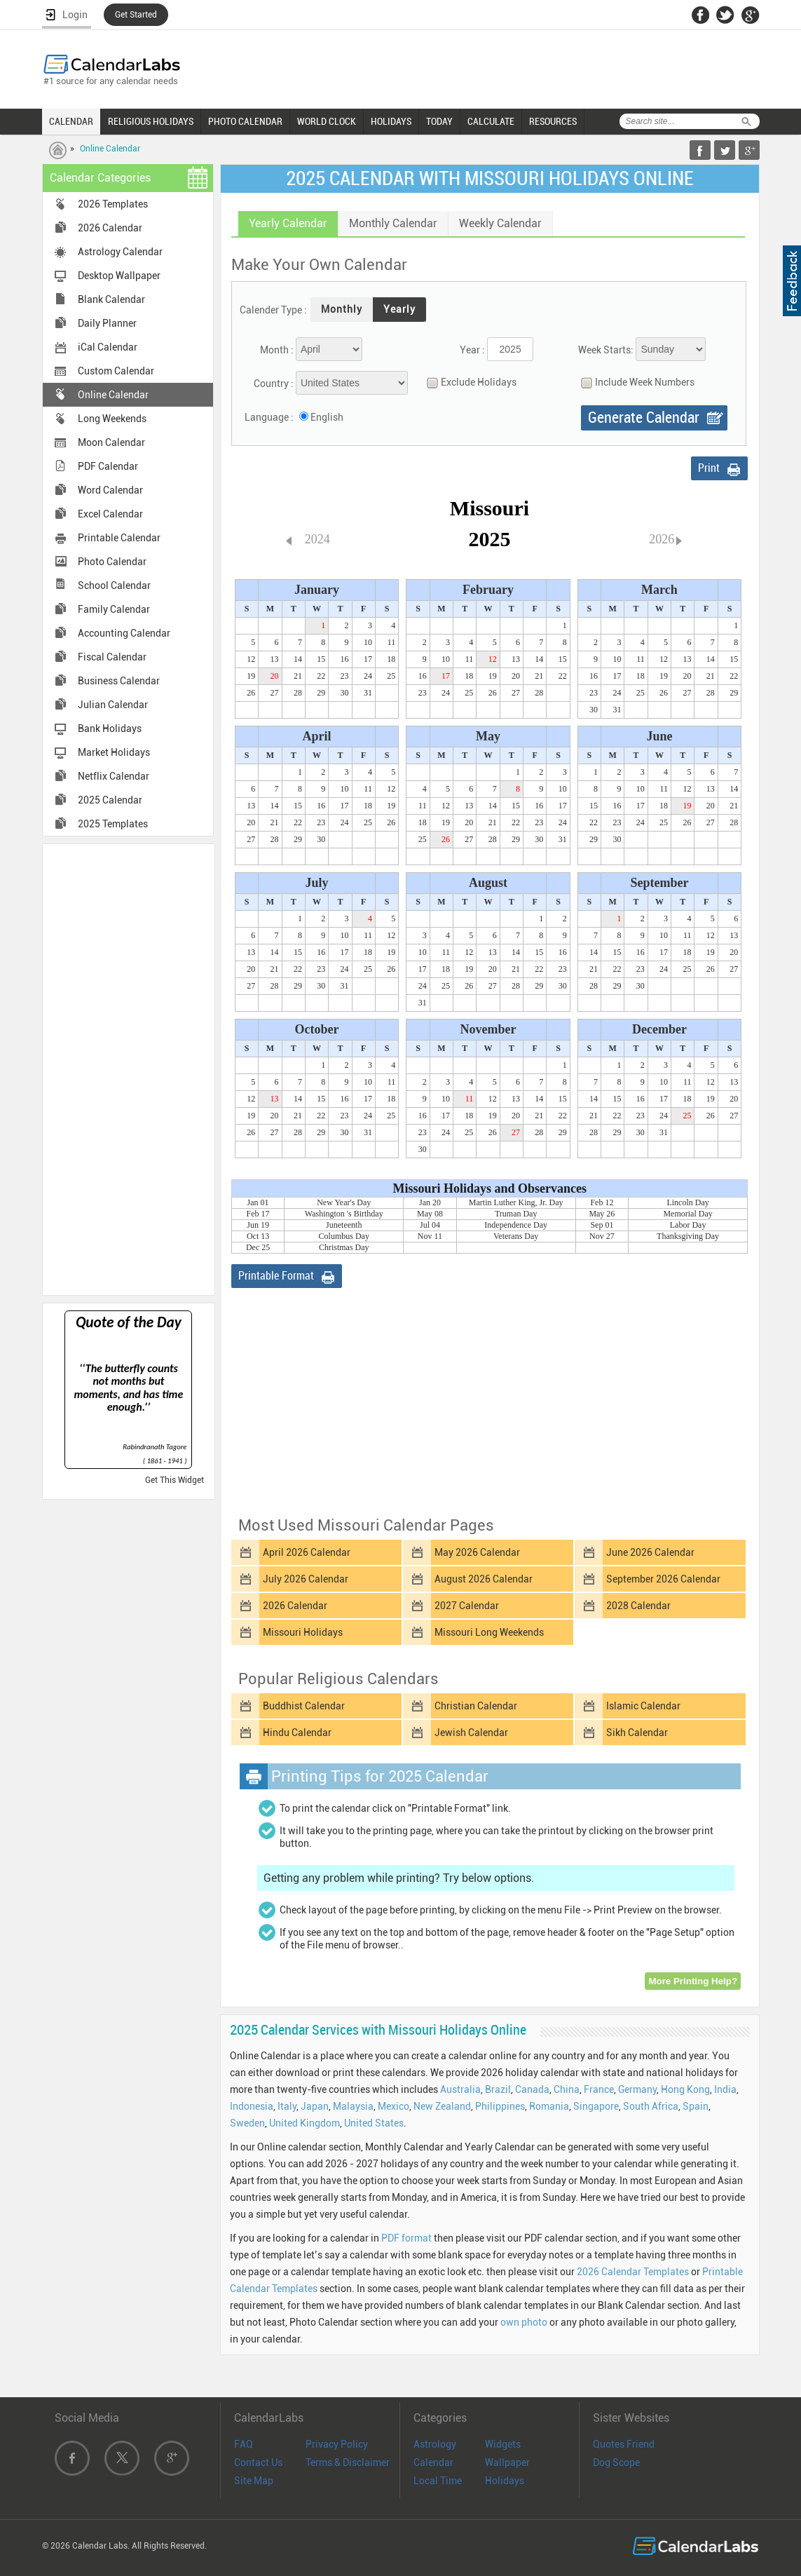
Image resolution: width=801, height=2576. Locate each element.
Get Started (136, 15)
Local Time (437, 2480)
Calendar (433, 2462)
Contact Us (258, 2462)
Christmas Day (344, 1247)
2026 (661, 539)
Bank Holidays (110, 728)
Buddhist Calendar (304, 1705)
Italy (287, 2106)
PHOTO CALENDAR (245, 121)
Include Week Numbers (634, 382)
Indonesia (251, 2106)
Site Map (253, 2480)
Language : (269, 417)
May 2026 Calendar (477, 1552)
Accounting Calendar (124, 633)
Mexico (393, 2106)
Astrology (434, 2444)
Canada (532, 2089)
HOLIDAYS (391, 121)
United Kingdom (304, 2123)
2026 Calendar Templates (633, 2271)
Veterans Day (515, 1236)
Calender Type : (273, 310)
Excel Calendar (110, 514)
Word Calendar (110, 490)
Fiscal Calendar (112, 657)
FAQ (243, 2444)
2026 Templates (113, 204)
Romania (549, 2106)
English (326, 417)
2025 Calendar (110, 800)
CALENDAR (71, 121)
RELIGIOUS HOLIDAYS (150, 121)
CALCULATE (490, 121)
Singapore (596, 2106)
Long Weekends (112, 418)
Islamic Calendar (643, 1705)
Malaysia (353, 2106)
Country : (274, 383)
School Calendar (114, 585)
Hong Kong (685, 2089)
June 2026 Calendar (650, 1552)
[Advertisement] (128, 1068)
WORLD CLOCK (326, 121)
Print (709, 468)
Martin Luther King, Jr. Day (516, 1202)
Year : (472, 349)
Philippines (500, 2106)
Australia (460, 2089)
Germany (637, 2089)
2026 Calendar (110, 227)
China (567, 2089)
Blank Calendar (111, 299)
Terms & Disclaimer (348, 2462)
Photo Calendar (112, 561)
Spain (695, 2106)
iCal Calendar (107, 347)
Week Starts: (606, 349)
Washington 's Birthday (344, 1214)
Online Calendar (110, 149)
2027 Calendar (466, 1605)
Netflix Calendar (113, 776)
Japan (315, 2106)
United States (374, 2123)
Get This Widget (174, 1480)
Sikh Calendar (637, 1732)
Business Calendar (119, 680)
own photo (523, 2322)
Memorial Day (687, 1214)
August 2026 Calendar (483, 1579)
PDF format (406, 2238)
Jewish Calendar (471, 1732)
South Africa (650, 2106)
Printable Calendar (119, 537)
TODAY (439, 121)
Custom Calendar (116, 371)
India (725, 2089)
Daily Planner (107, 323)
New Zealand (442, 2106)
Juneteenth (344, 1225)
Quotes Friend (624, 2444)
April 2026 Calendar (306, 1552)
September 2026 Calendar (663, 1579)
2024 (317, 539)
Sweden (247, 2123)
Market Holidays (114, 752)
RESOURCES (553, 121)
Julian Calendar (113, 704)
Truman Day (516, 1214)
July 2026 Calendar (305, 1579)
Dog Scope (616, 2462)
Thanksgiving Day (688, 1236)
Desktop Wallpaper (119, 275)
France (599, 2089)
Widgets (503, 2444)
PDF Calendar (108, 466)
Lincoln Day (687, 1202)
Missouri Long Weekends (489, 1632)
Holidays (504, 2480)
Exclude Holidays (468, 382)
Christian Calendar (475, 1705)
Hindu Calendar (297, 1732)
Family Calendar (114, 609)
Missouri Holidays (303, 1632)
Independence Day (515, 1225)
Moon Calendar (111, 442)
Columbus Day (344, 1236)
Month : (277, 349)
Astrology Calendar (120, 251)
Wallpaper (507, 2462)
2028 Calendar (638, 1605)
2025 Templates (113, 823)
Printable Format (276, 1275)
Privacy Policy (337, 2444)
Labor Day (688, 1225)
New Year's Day (344, 1202)
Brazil (498, 2089)
